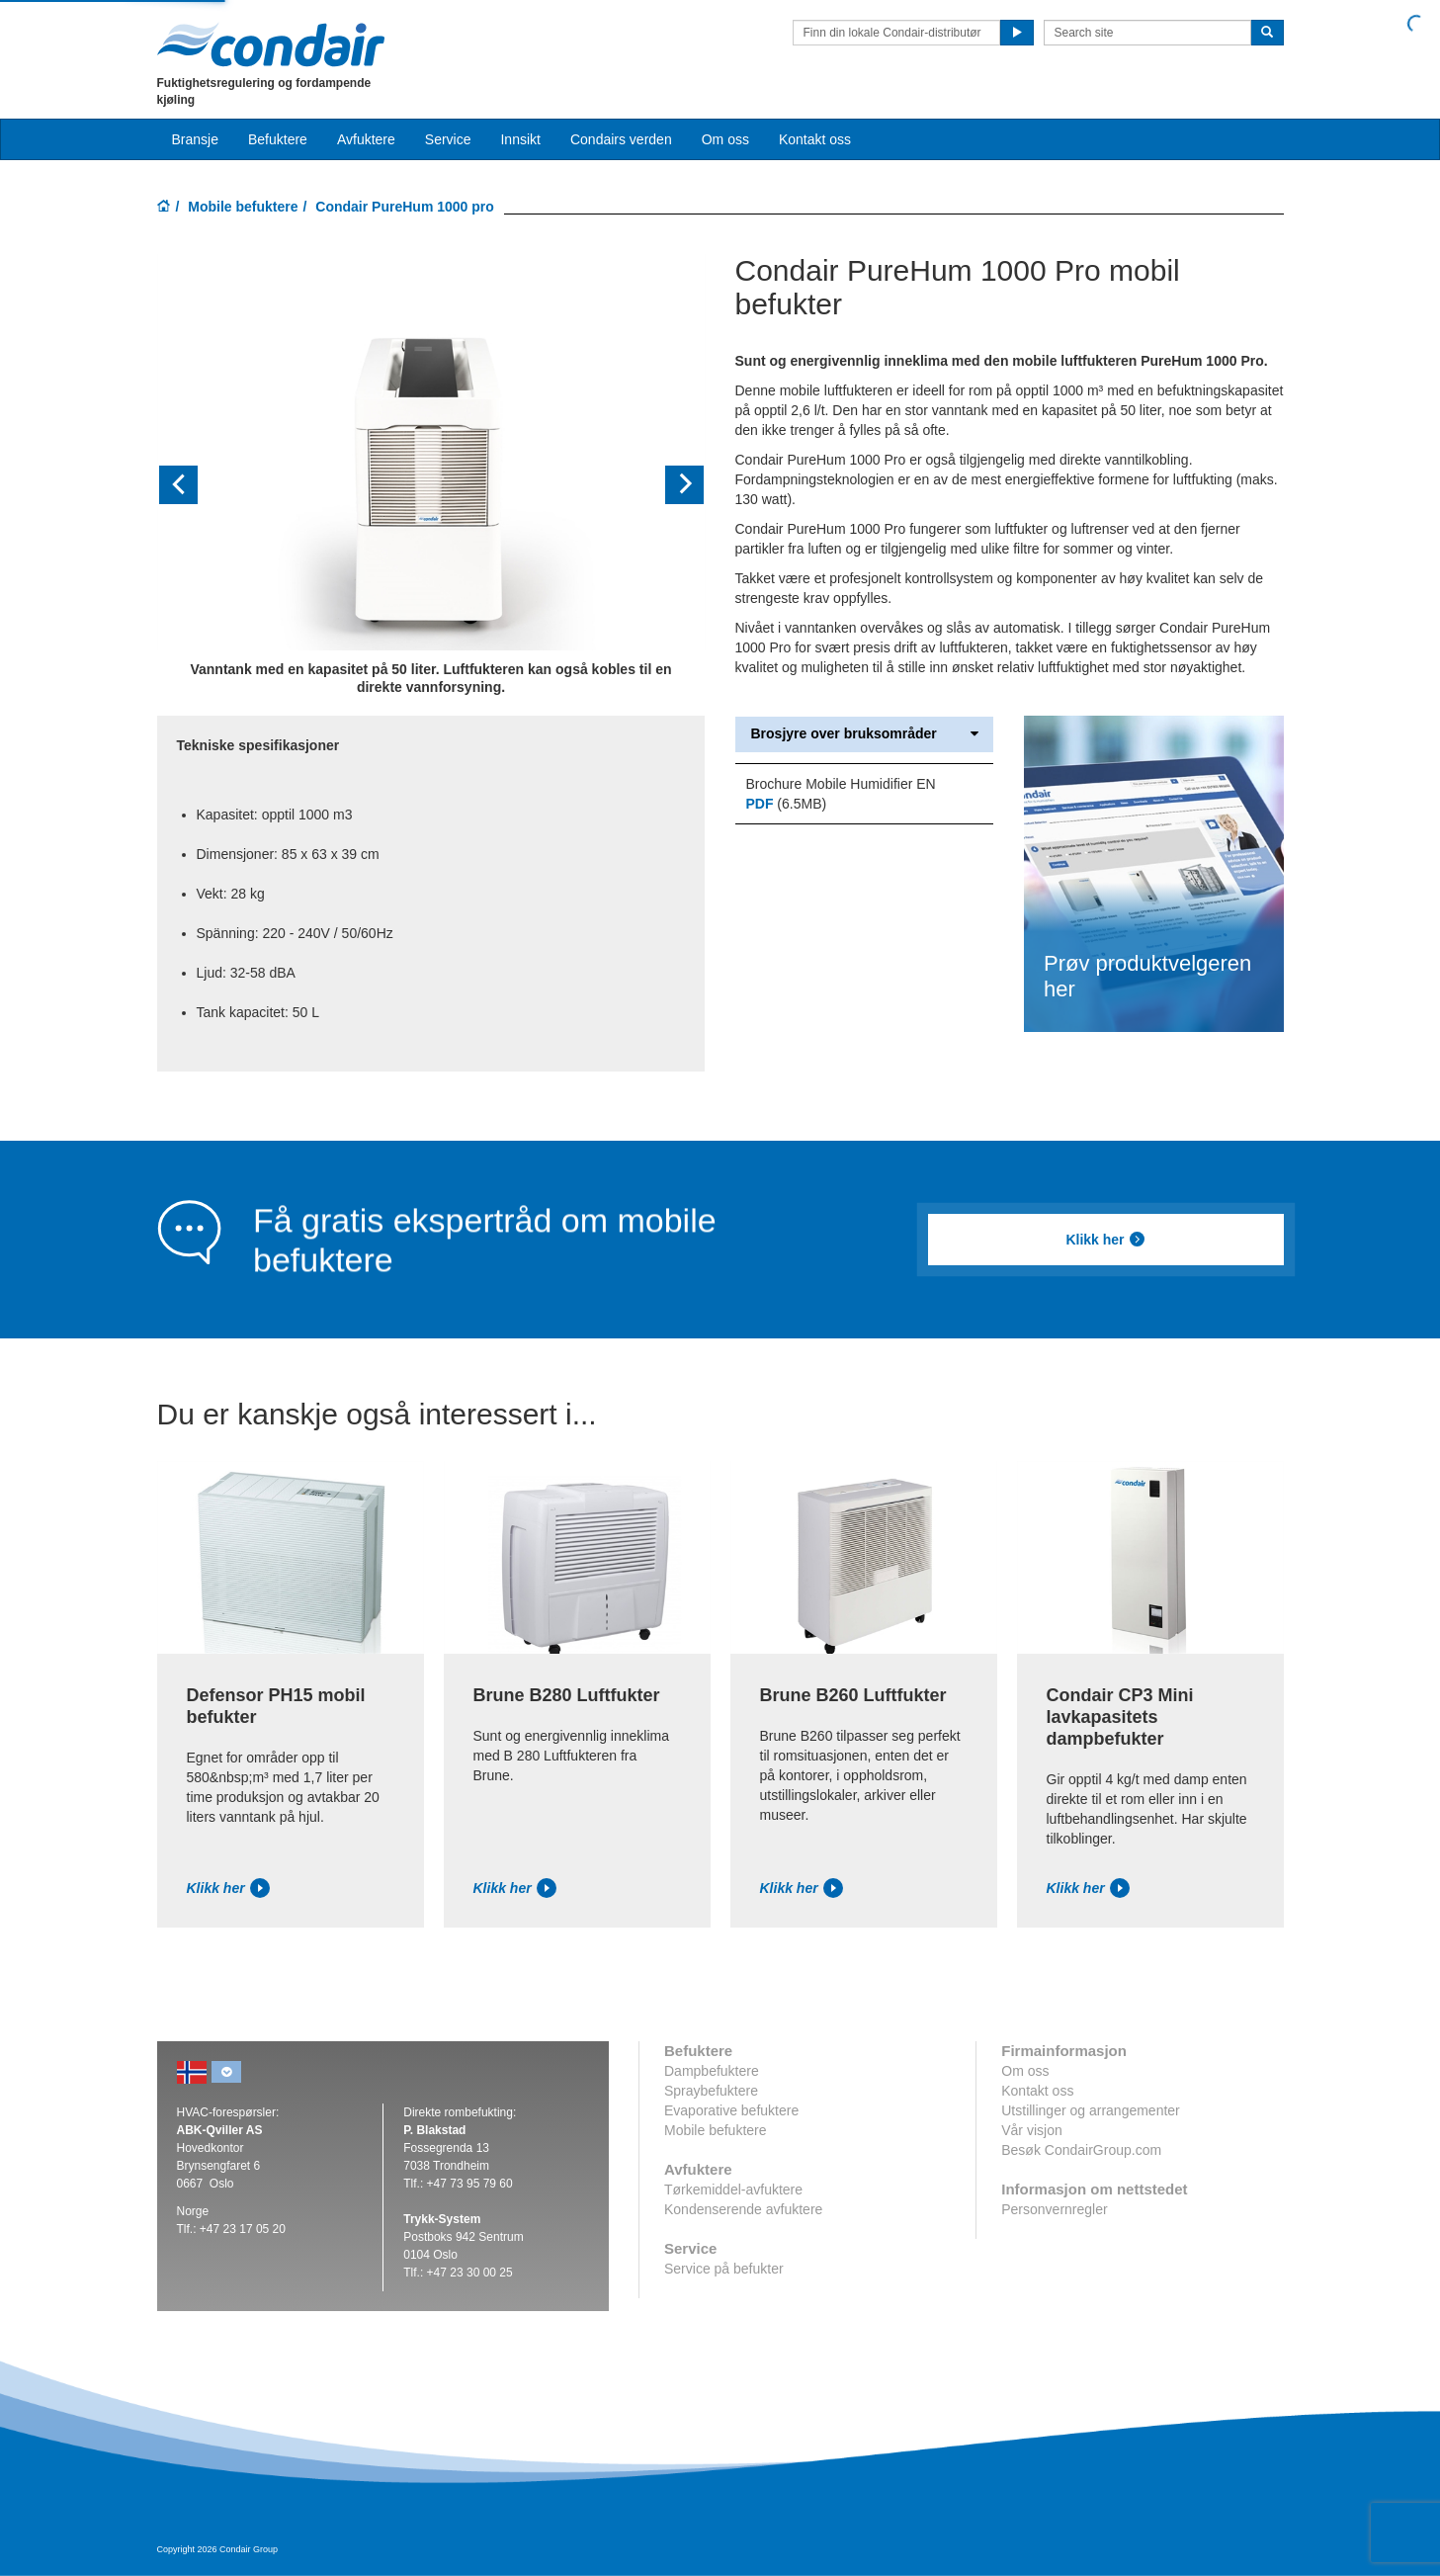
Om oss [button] (725, 139)
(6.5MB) (785, 804)
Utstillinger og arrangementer (1090, 2110)
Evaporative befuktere (731, 2110)
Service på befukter (724, 2268)
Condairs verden (621, 139)
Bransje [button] (195, 139)
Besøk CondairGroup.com (1081, 2150)
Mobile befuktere (242, 207)
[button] (198, 485)
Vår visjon (1031, 2130)
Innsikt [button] (520, 139)
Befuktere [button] (277, 139)
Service (448, 139)
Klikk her (1104, 1239)
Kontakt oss (815, 139)
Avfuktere (366, 139)
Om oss (1025, 2071)
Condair (270, 44)
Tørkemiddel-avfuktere (733, 2189)
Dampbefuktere (711, 2071)
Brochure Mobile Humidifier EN (840, 784)
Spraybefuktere (711, 2091)
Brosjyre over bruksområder (863, 734)
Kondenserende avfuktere (743, 2209)
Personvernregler (1054, 2209)
